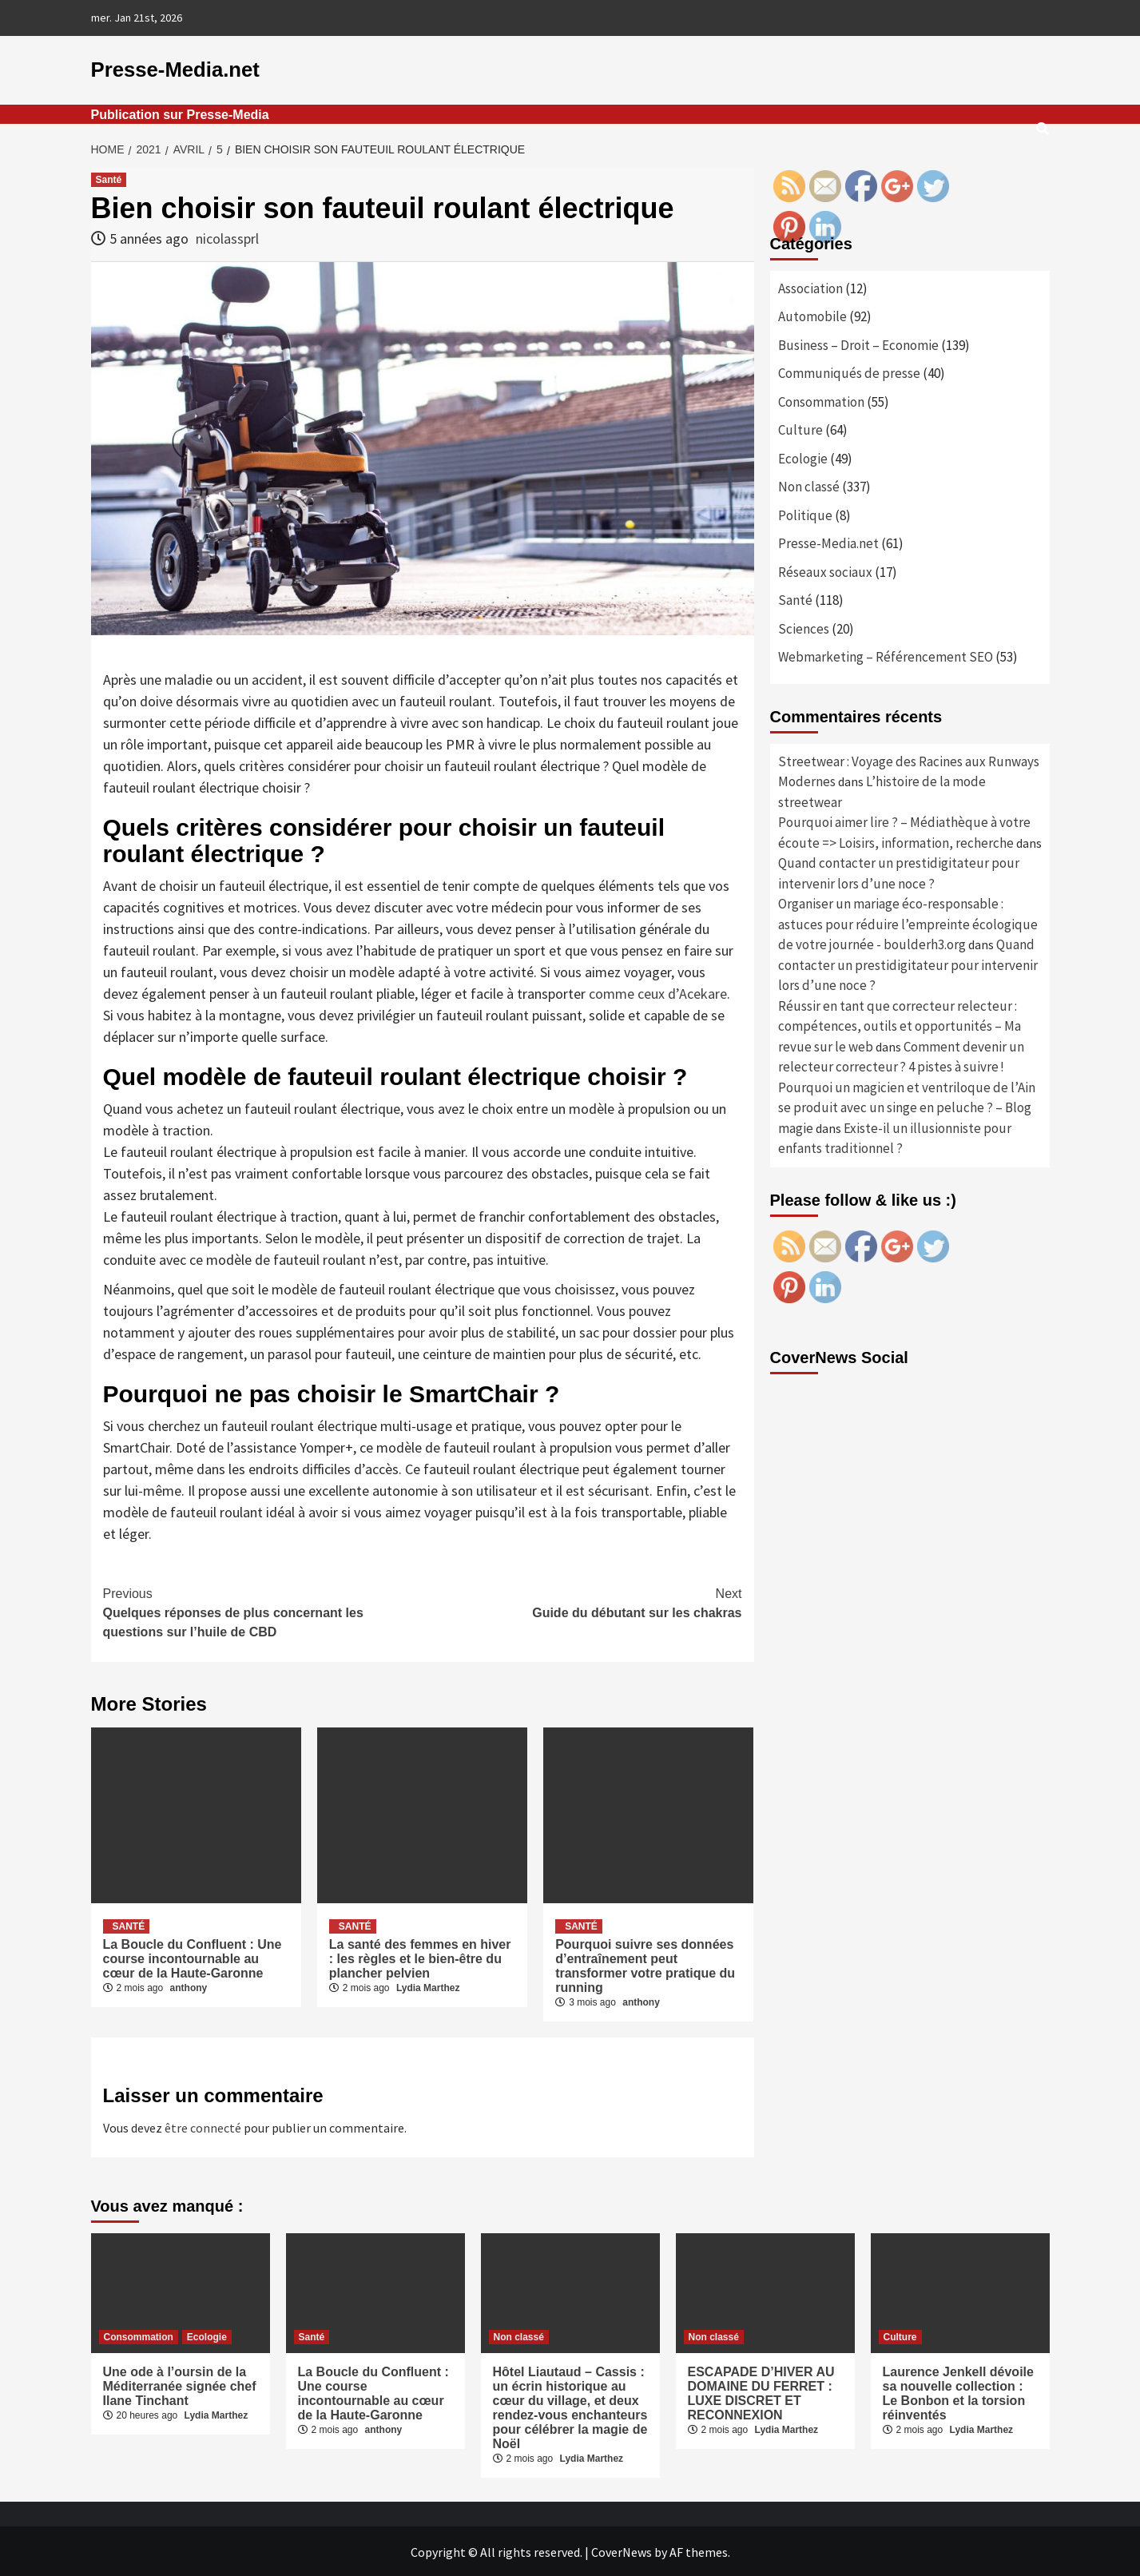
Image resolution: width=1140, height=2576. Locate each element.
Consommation (821, 400)
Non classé (809, 486)
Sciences (803, 627)
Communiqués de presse (849, 372)
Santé (109, 178)
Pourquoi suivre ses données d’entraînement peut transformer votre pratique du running (645, 1964)
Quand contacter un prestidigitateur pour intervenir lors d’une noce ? (908, 964)
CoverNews (621, 2550)
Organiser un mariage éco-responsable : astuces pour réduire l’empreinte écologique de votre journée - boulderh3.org (908, 923)
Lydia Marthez (428, 1986)
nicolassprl (227, 238)
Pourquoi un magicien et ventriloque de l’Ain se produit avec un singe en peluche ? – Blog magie (906, 1106)
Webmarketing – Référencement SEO (885, 656)
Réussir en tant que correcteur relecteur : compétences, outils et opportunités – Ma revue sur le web (899, 1025)
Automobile (812, 315)
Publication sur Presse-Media (180, 113)
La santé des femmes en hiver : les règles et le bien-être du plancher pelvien (420, 1957)
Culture (800, 429)
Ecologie (803, 457)
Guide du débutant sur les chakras (582, 1600)
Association (810, 287)
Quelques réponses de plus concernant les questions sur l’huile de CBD (263, 1610)
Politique (805, 514)
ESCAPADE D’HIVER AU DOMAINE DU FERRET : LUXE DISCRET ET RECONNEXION (761, 2391)
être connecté (203, 2126)
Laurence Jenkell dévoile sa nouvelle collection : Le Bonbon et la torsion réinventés (958, 2391)
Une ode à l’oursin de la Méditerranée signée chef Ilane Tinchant (179, 2384)
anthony (189, 1986)
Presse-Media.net (169, 69)
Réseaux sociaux (825, 570)
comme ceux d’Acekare (658, 992)
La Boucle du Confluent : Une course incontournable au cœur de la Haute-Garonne (192, 1957)
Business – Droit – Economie (858, 343)
